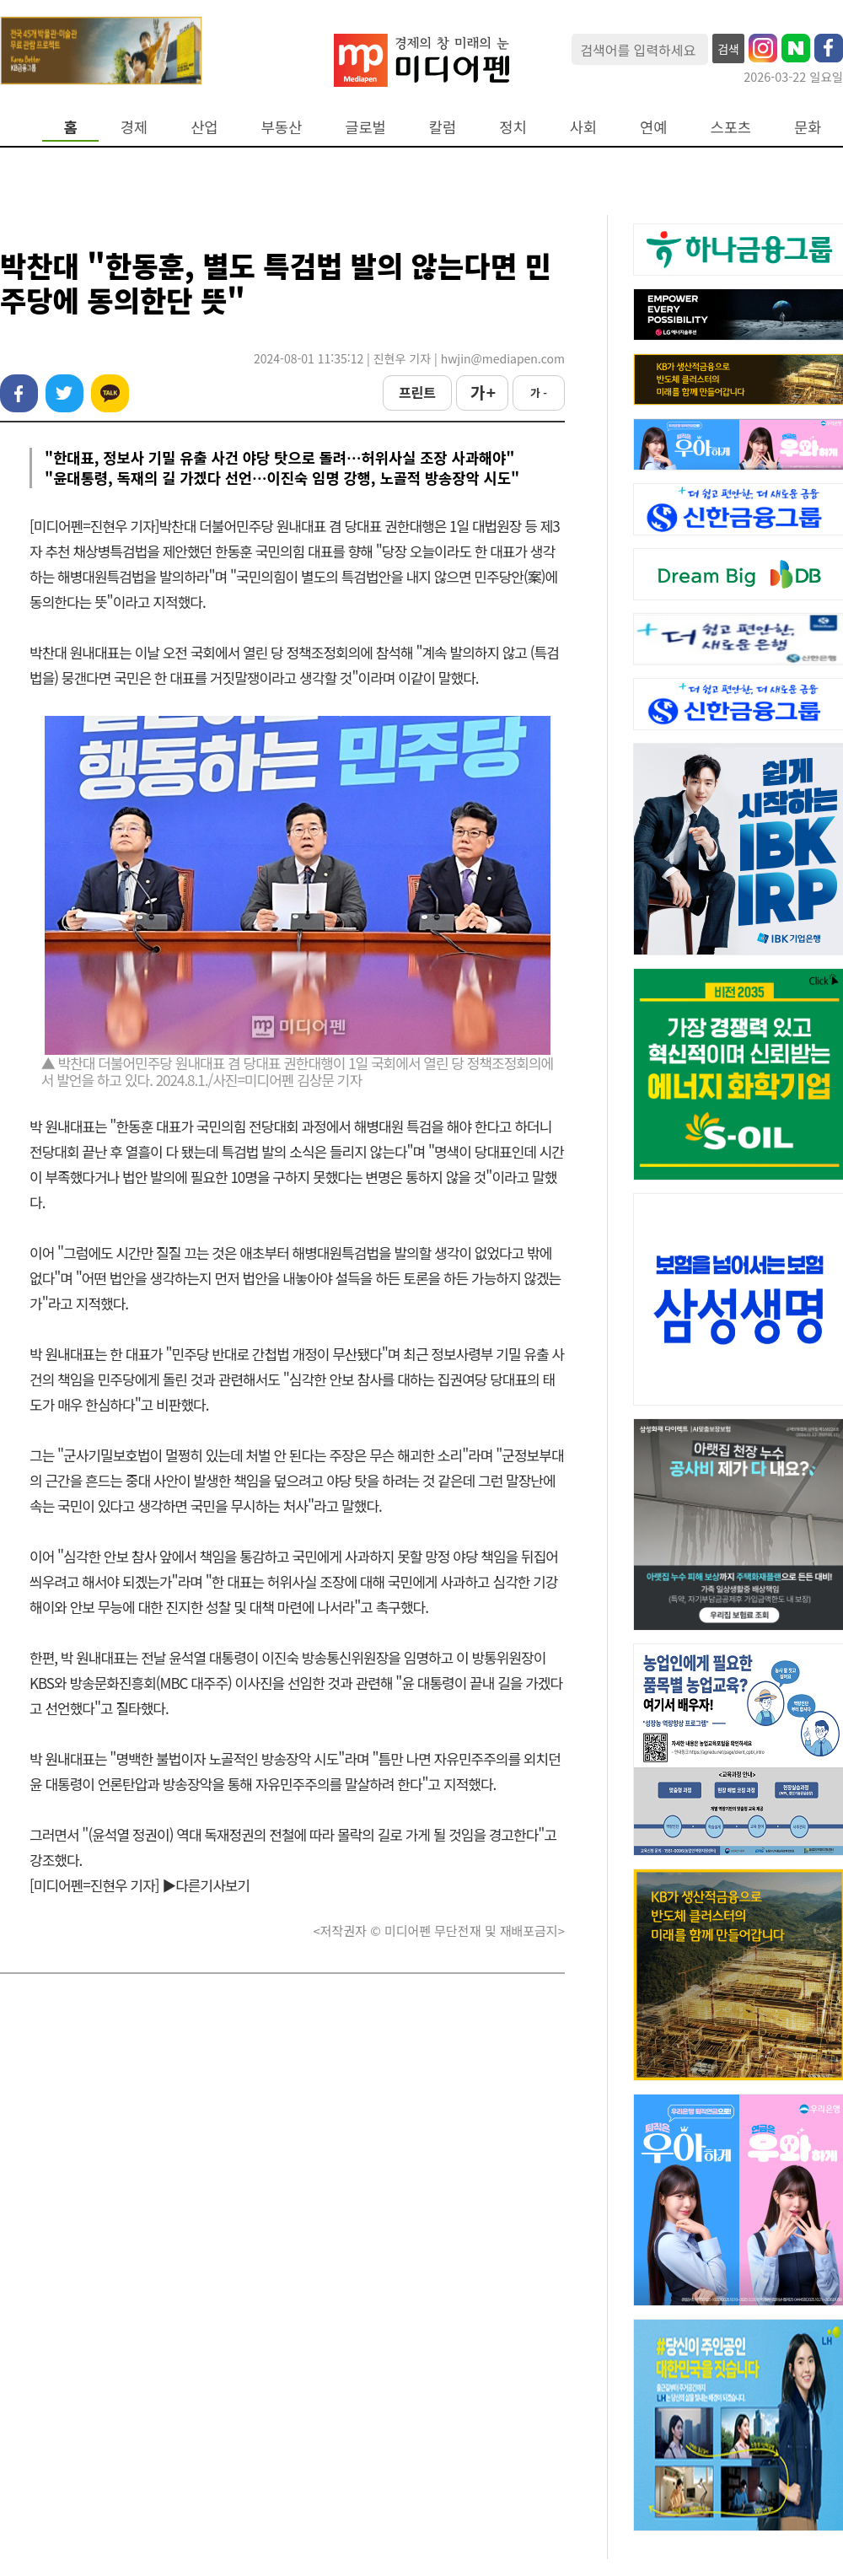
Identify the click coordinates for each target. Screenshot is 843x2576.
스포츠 (731, 126)
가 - (538, 393)
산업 (204, 126)
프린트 (417, 392)
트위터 (64, 393)
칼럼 (442, 126)
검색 (728, 48)
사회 (583, 126)
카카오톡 (110, 393)
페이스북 (19, 393)
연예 (653, 126)
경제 (134, 126)
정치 (512, 126)
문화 (807, 126)
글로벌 (365, 126)
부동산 (282, 126)
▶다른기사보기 (206, 1885)
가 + (482, 392)
